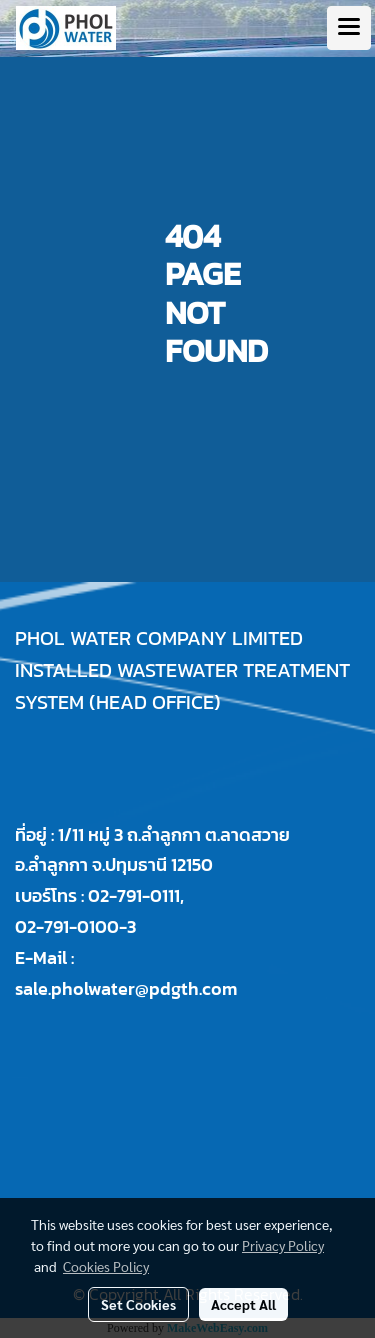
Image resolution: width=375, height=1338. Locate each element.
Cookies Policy (106, 1266)
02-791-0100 (67, 926)
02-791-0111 (134, 895)
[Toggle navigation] (349, 28)
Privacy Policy (283, 1245)
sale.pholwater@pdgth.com (126, 988)
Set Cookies (138, 1304)
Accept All (243, 1304)
